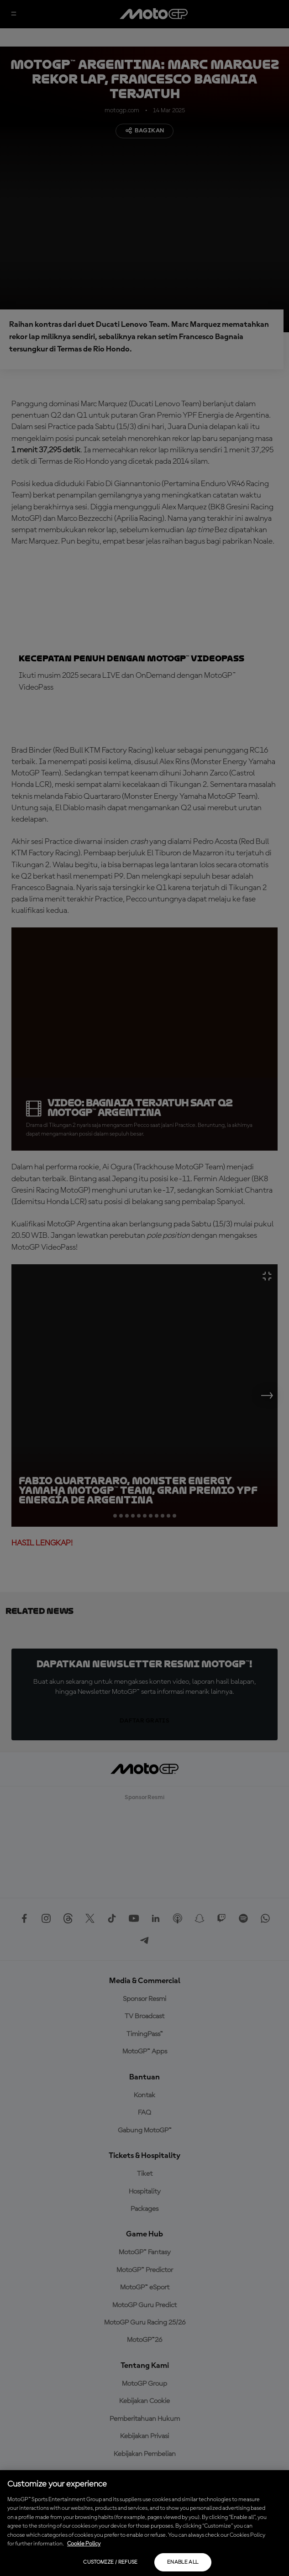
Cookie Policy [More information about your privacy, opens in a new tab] (83, 2544)
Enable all (183, 2562)
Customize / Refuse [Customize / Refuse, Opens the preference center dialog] (110, 2562)
